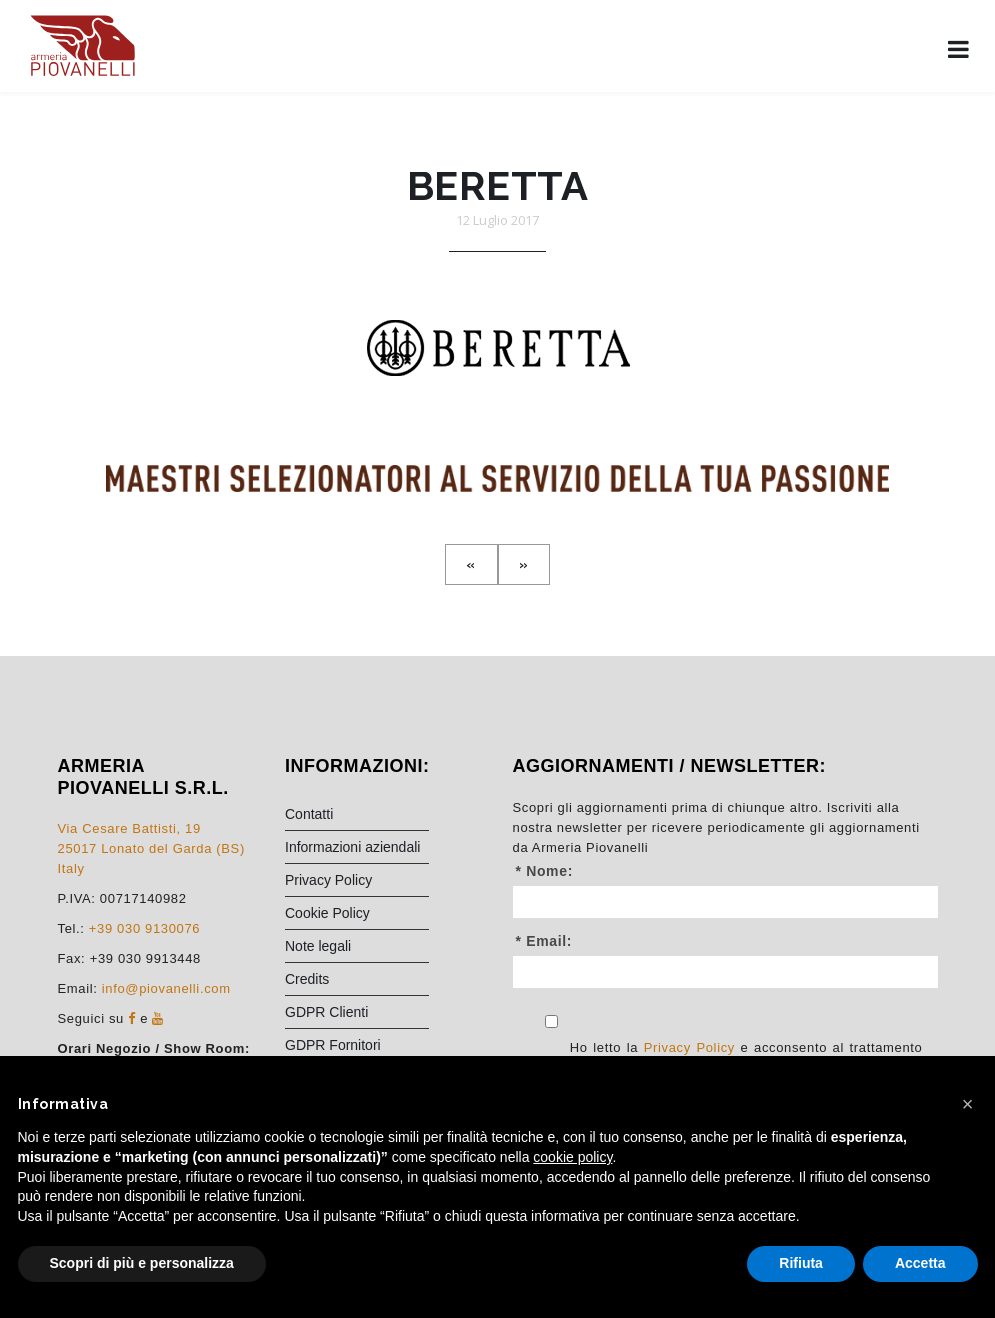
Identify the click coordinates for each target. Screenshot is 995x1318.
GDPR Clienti (326, 1012)
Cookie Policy (327, 913)
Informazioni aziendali (352, 847)
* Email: (544, 941)
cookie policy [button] (572, 1157)
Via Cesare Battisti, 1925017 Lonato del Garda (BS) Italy (151, 848)
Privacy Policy (328, 880)
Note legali (318, 946)
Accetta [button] (920, 1263)
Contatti (309, 814)
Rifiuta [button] (801, 1263)
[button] (968, 1104)
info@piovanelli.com (166, 988)
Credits (307, 979)
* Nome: (544, 871)
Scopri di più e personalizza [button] (142, 1263)
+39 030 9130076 (144, 928)
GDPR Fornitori (333, 1045)
